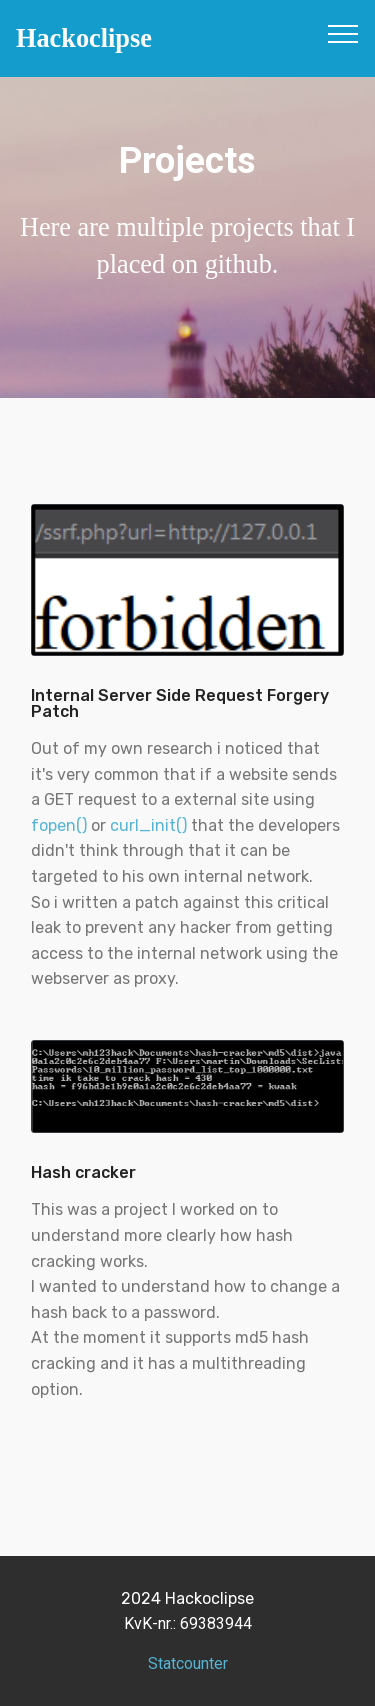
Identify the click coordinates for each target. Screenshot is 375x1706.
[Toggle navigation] (343, 33)
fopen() (59, 825)
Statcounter (188, 1663)
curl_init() (148, 825)
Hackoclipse (84, 38)
